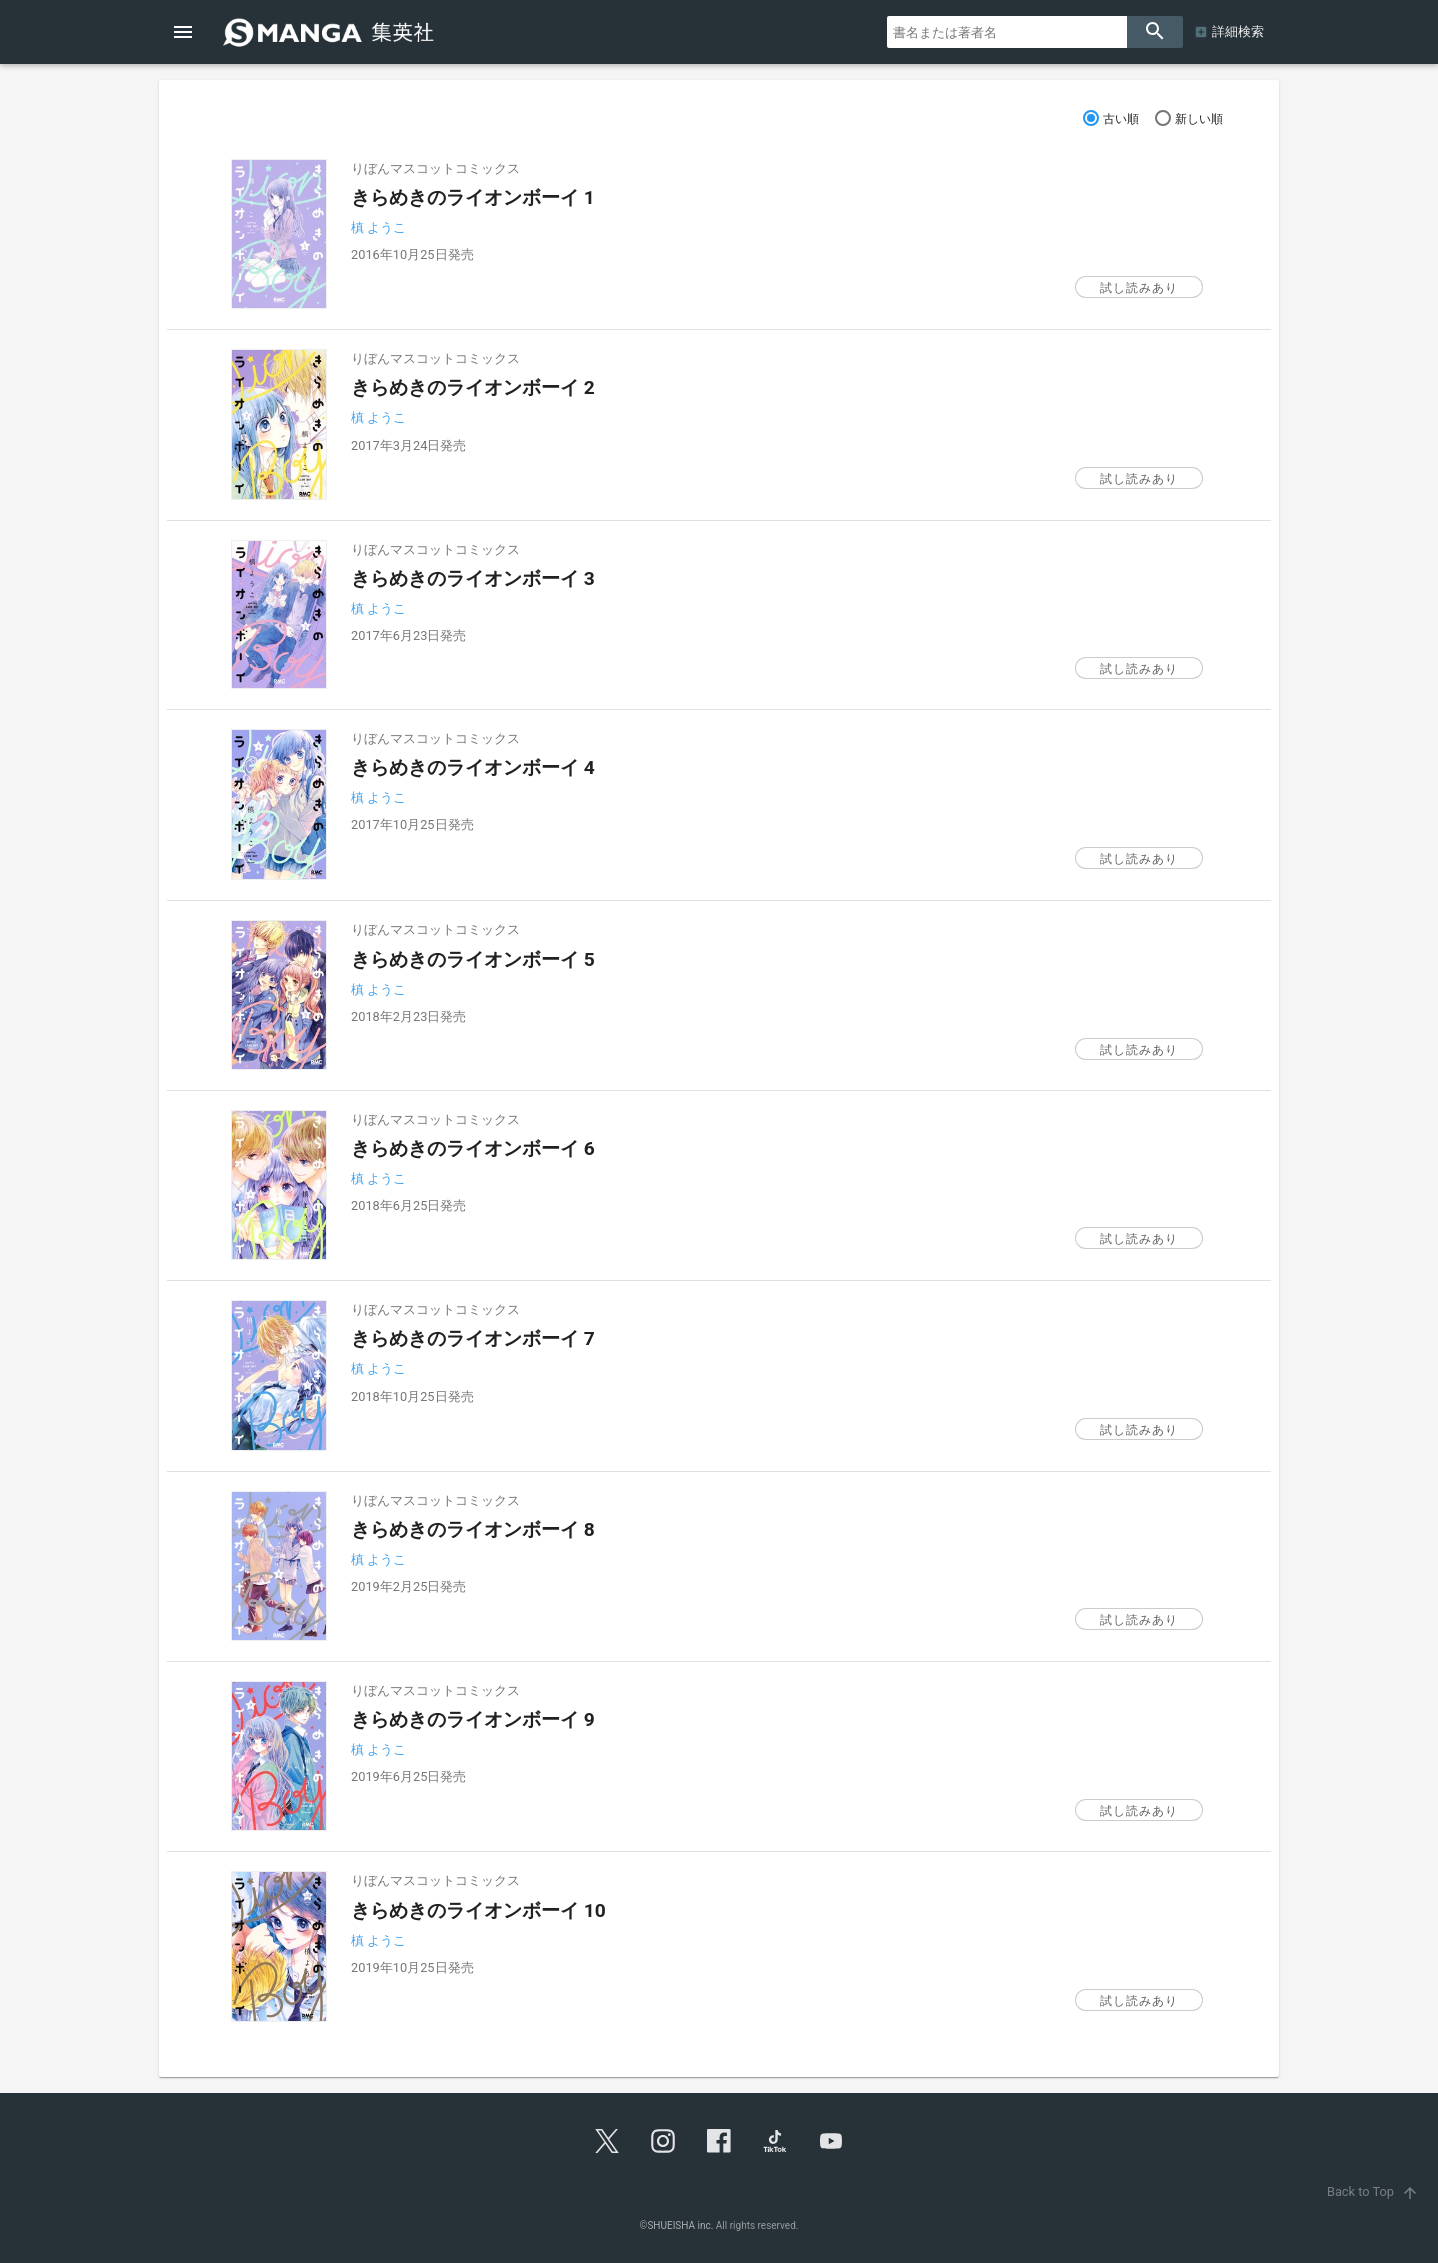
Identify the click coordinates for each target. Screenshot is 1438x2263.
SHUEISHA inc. (680, 2225)
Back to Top (1374, 2191)
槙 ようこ (378, 227)
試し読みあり (1139, 288)
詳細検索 (1238, 31)
